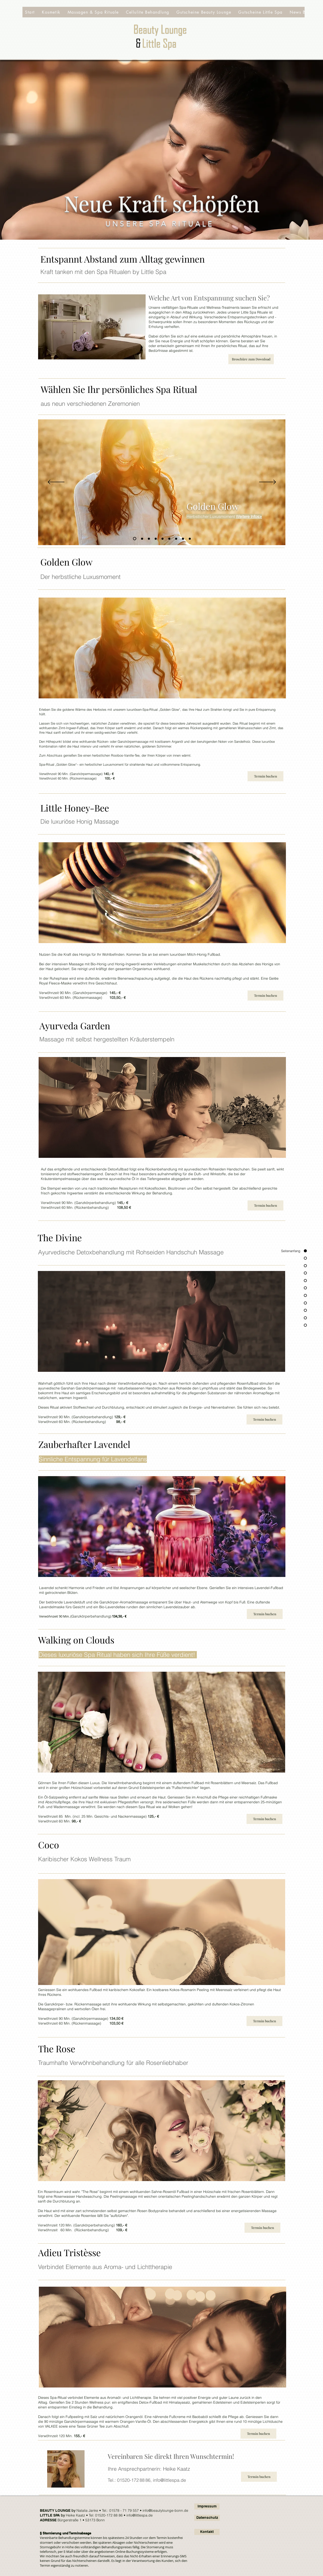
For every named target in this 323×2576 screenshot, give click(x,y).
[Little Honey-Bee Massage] (142, 539)
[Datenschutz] (207, 2518)
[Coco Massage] (176, 539)
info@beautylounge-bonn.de (165, 2510)
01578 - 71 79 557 (124, 2510)
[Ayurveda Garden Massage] (149, 539)
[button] (93, 12)
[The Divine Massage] (156, 539)
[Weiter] (267, 482)
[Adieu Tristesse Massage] (190, 539)
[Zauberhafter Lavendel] (163, 539)
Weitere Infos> (249, 516)
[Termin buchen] (265, 776)
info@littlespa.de (169, 2480)
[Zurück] (56, 482)
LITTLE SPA (50, 2515)
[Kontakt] (207, 2532)
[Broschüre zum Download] (251, 359)
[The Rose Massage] (183, 539)
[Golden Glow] (134, 538)
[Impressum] (207, 2506)
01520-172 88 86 (109, 2515)
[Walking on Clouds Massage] (169, 539)
